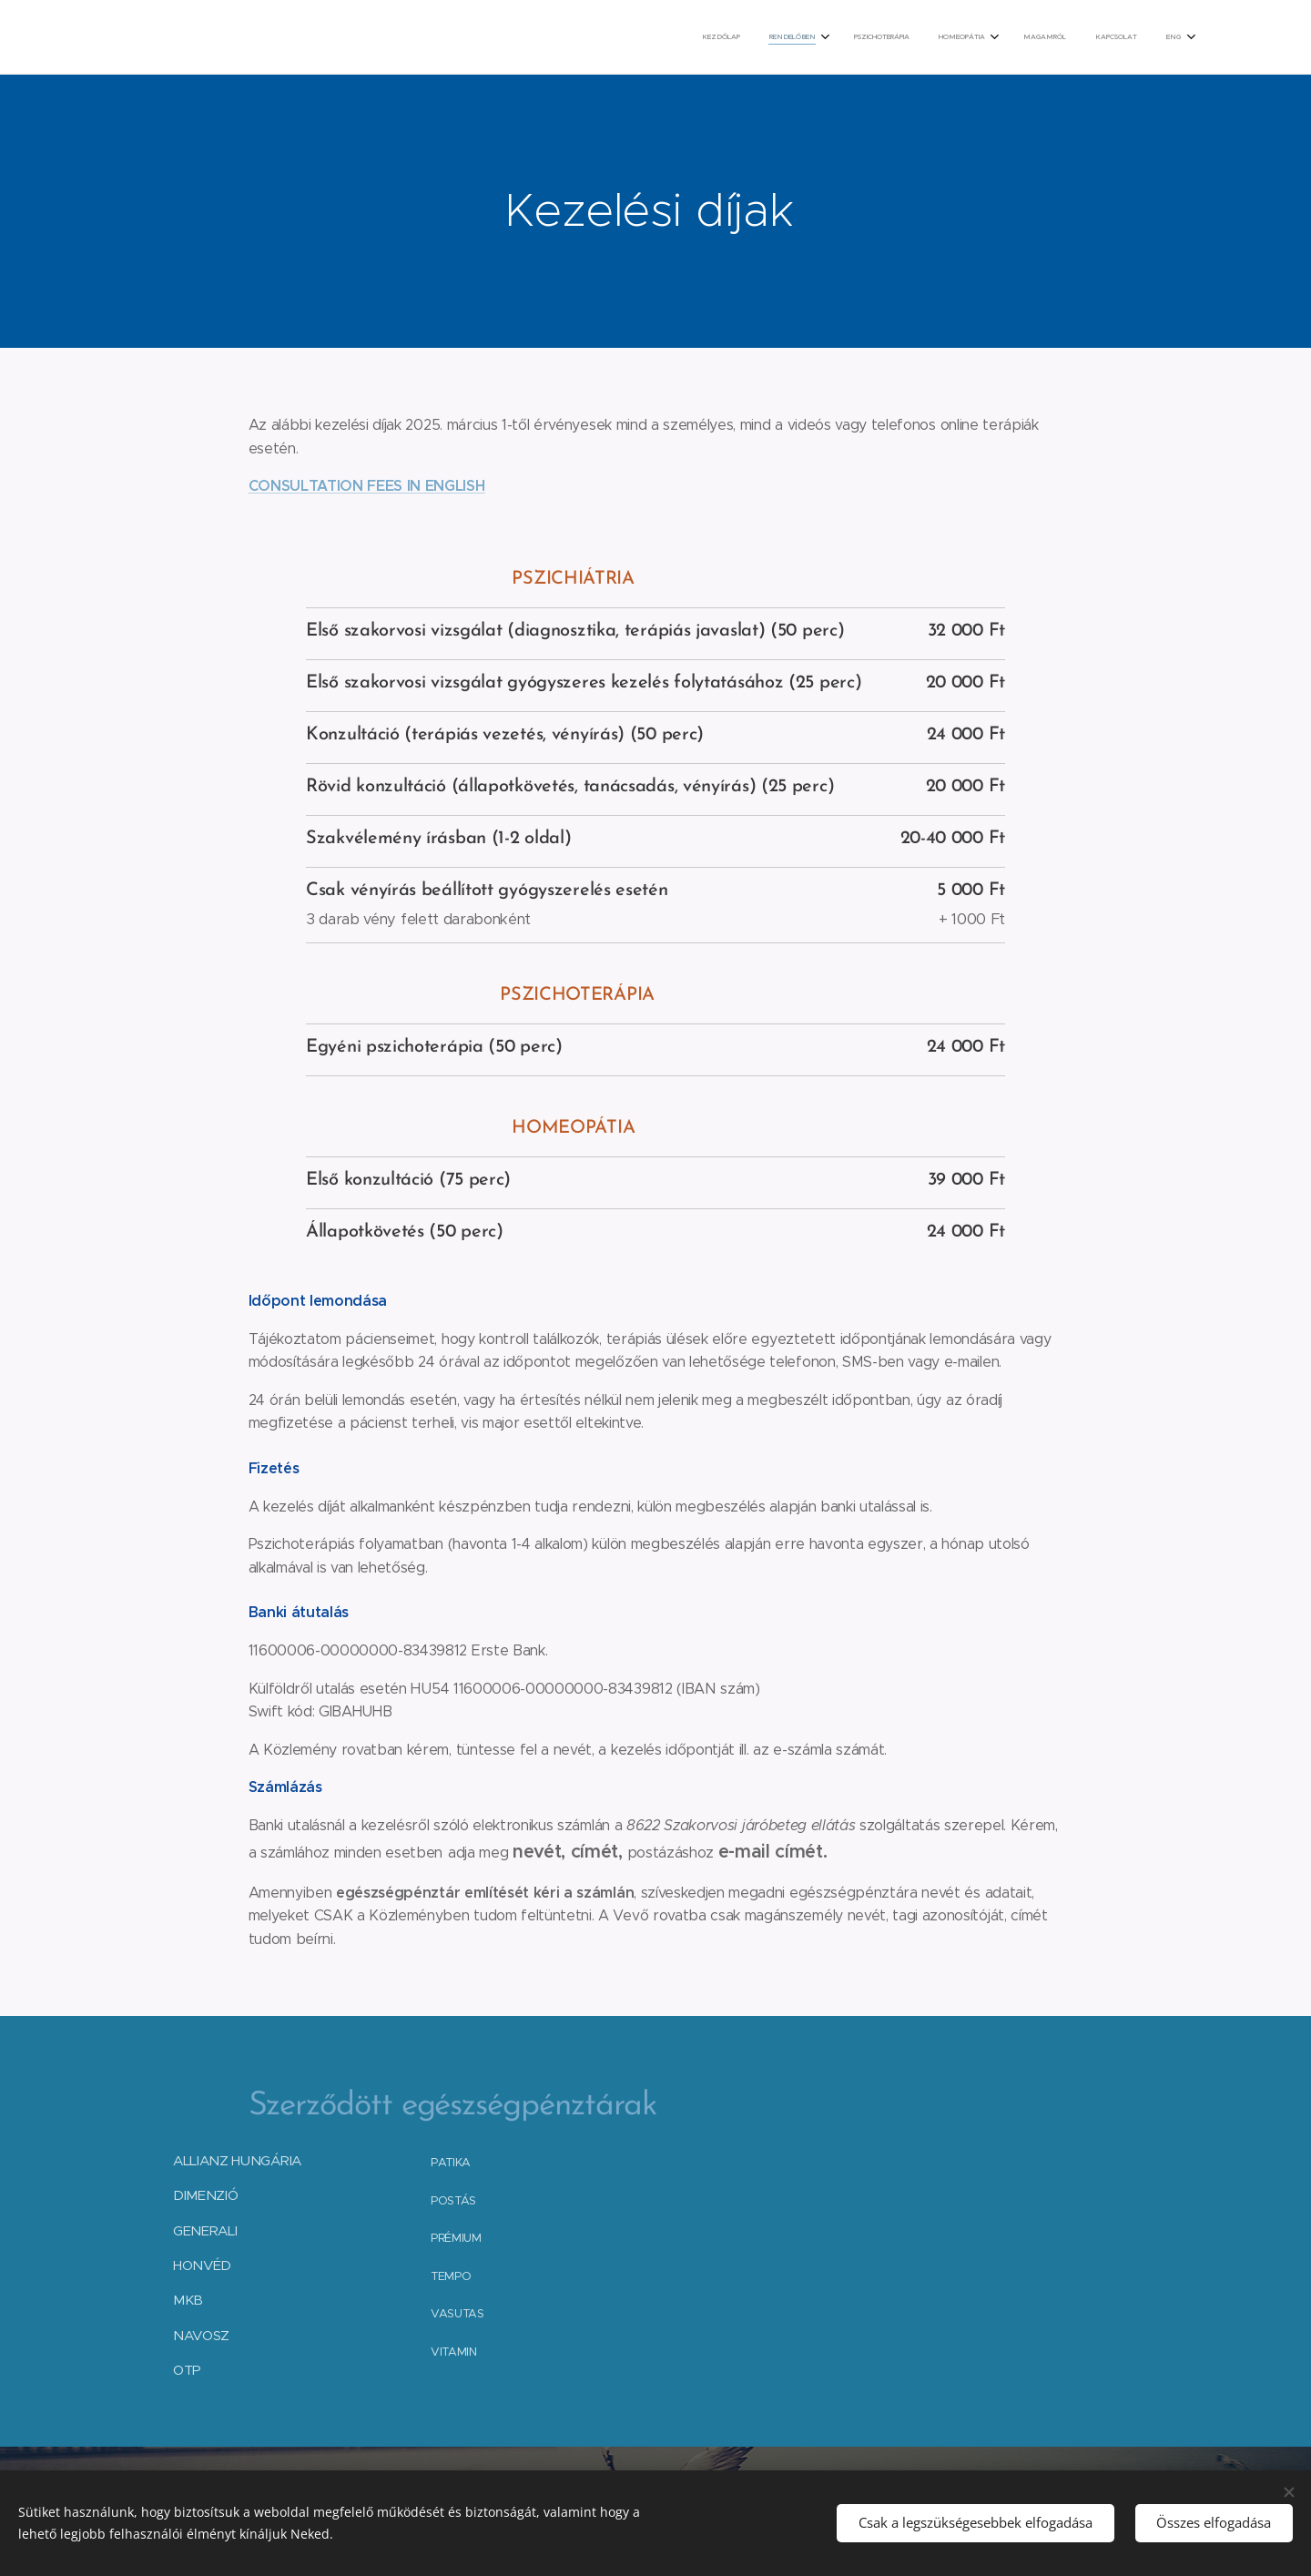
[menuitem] (992, 37)
